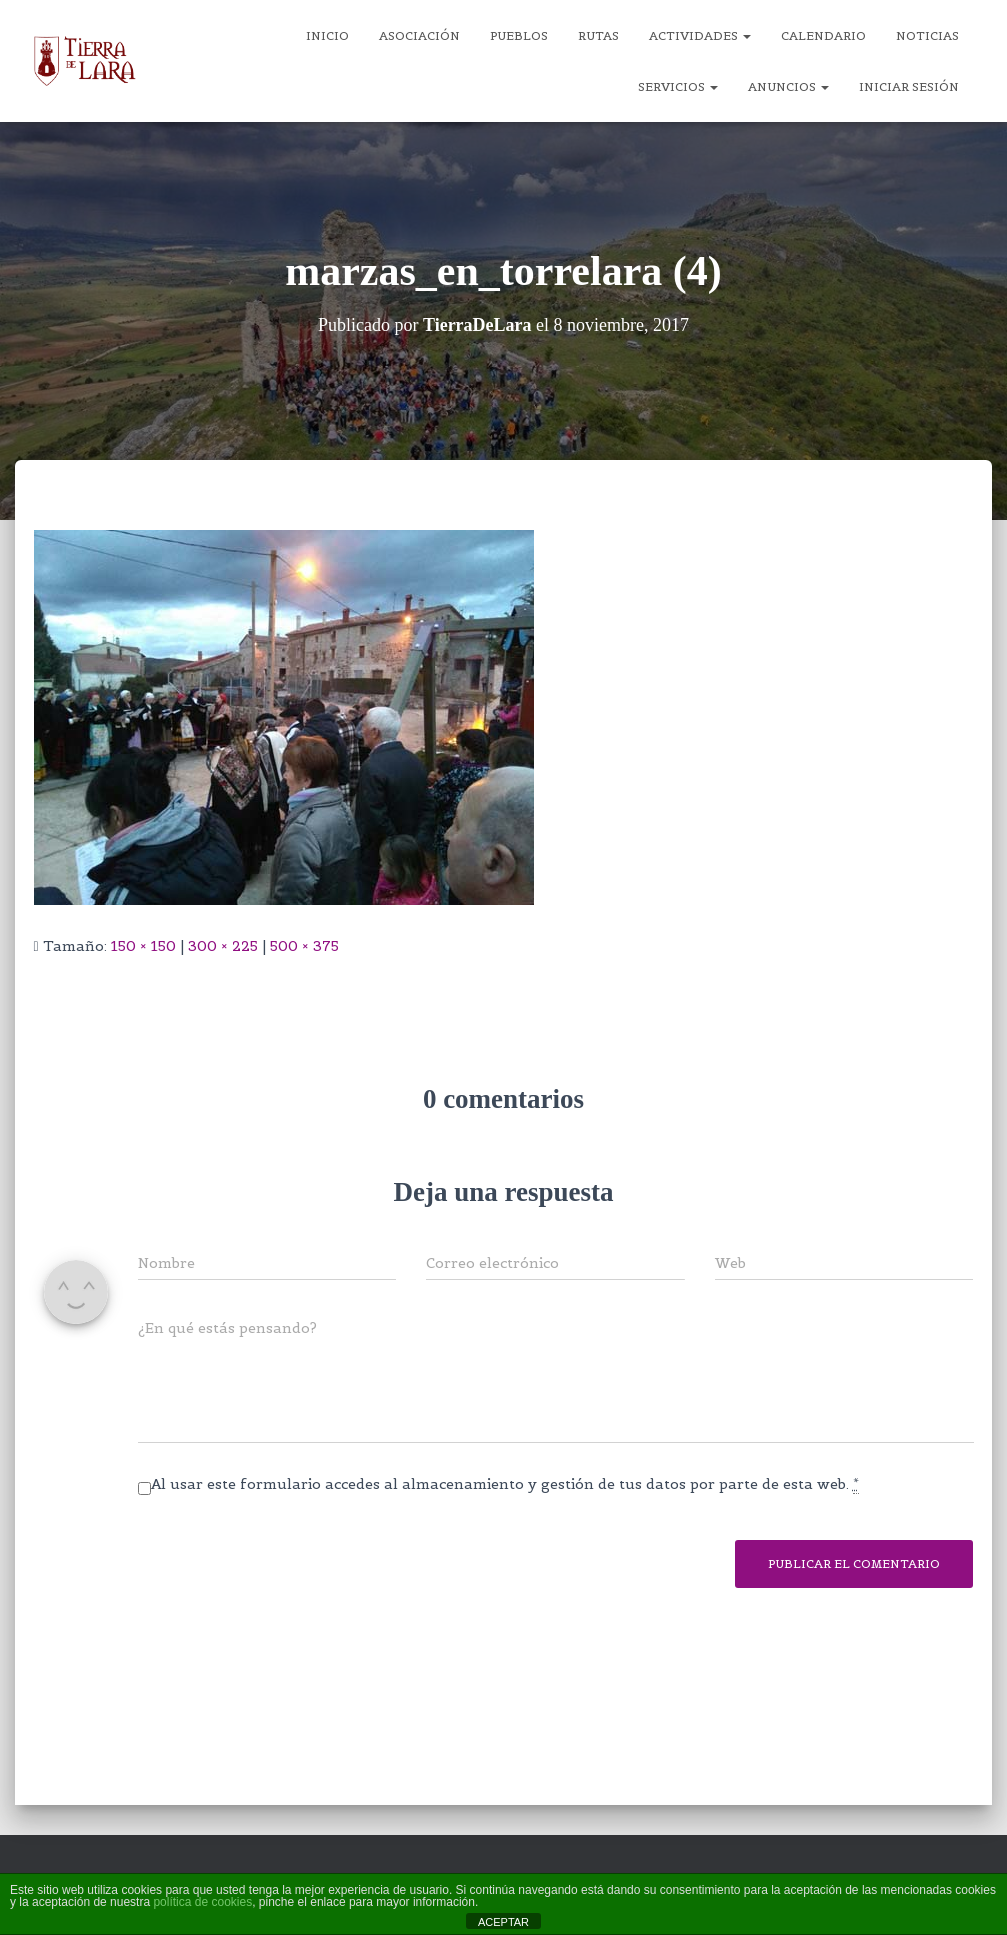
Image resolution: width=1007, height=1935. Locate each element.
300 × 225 (223, 946)
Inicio (327, 35)
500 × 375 (304, 946)
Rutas (598, 35)
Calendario (823, 35)
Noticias (927, 35)
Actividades (700, 35)
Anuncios (788, 86)
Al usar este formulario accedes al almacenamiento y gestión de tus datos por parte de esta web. (505, 1484)
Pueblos (519, 35)
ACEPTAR (503, 1922)
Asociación (419, 35)
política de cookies (202, 1902)
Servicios (678, 86)
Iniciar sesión (909, 86)
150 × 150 (143, 946)
